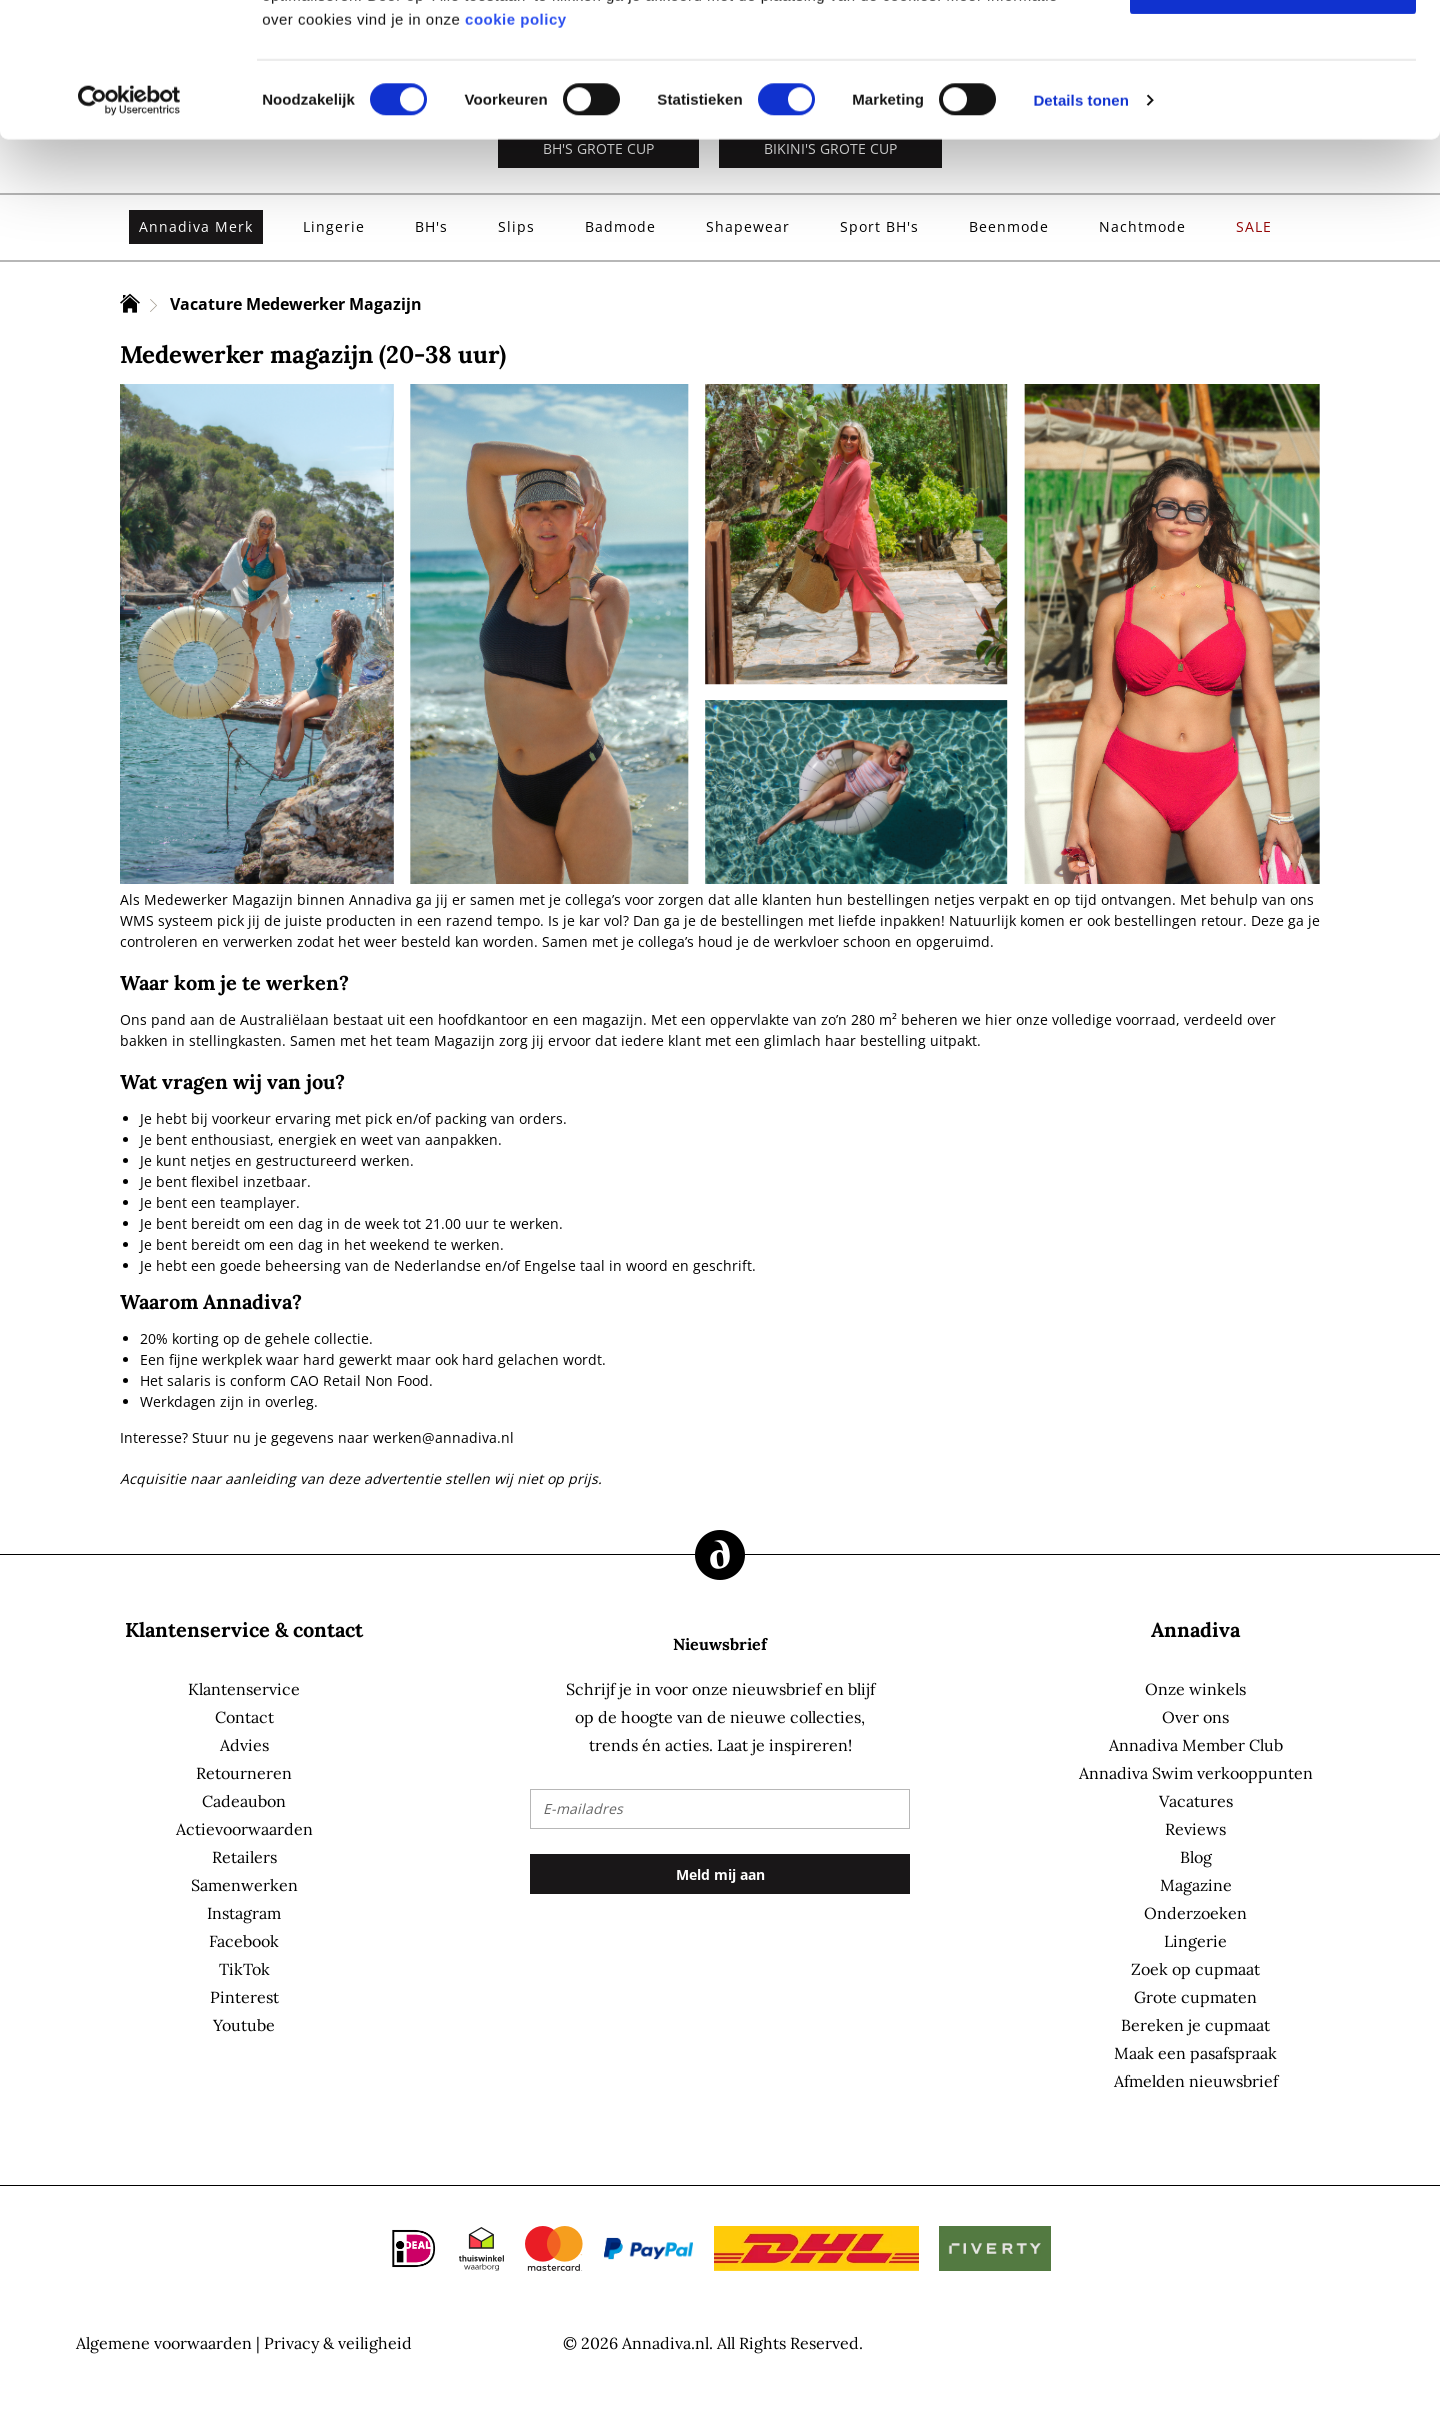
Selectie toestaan (1273, 112)
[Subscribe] (720, 1874)
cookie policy (516, 144)
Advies (244, 1745)
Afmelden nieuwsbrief (1196, 2081)
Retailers (244, 1857)
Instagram (244, 1913)
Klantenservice (244, 1689)
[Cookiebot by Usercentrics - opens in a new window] (129, 226)
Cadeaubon (244, 1801)
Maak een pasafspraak (1195, 2053)
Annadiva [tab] (1195, 1629)
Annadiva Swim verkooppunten (1196, 1773)
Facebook (244, 1941)
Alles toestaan (1273, 50)
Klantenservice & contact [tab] (244, 1629)
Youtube (244, 2025)
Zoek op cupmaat (1195, 1969)
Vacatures (1196, 1801)
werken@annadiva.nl (443, 1437)
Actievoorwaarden (244, 1829)
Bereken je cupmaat (1195, 2025)
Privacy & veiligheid (338, 2343)
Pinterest (244, 1997)
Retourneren (244, 1773)
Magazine (1196, 1885)
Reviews (1195, 1829)
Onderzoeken (1195, 1913)
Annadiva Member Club (1196, 1745)
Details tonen (1080, 225)
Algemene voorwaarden (164, 2343)
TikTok (244, 1969)
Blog (1196, 1857)
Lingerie (1195, 1941)
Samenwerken (244, 1885)
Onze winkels (1195, 1689)
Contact (244, 1717)
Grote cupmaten (1195, 1997)
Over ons (1195, 1717)
